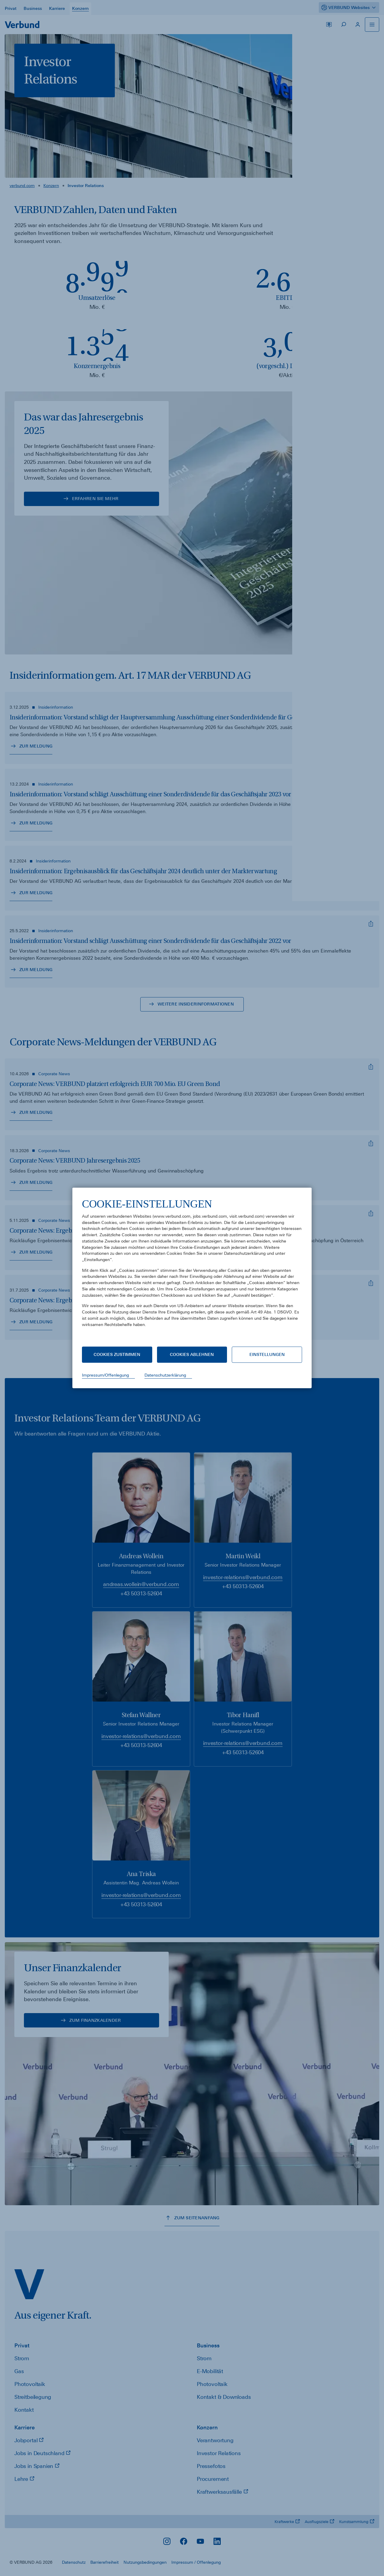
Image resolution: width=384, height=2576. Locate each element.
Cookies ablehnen (192, 1354)
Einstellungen (267, 1354)
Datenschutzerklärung (165, 1375)
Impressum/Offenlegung (105, 1375)
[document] (192, 1267)
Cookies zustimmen (117, 1354)
